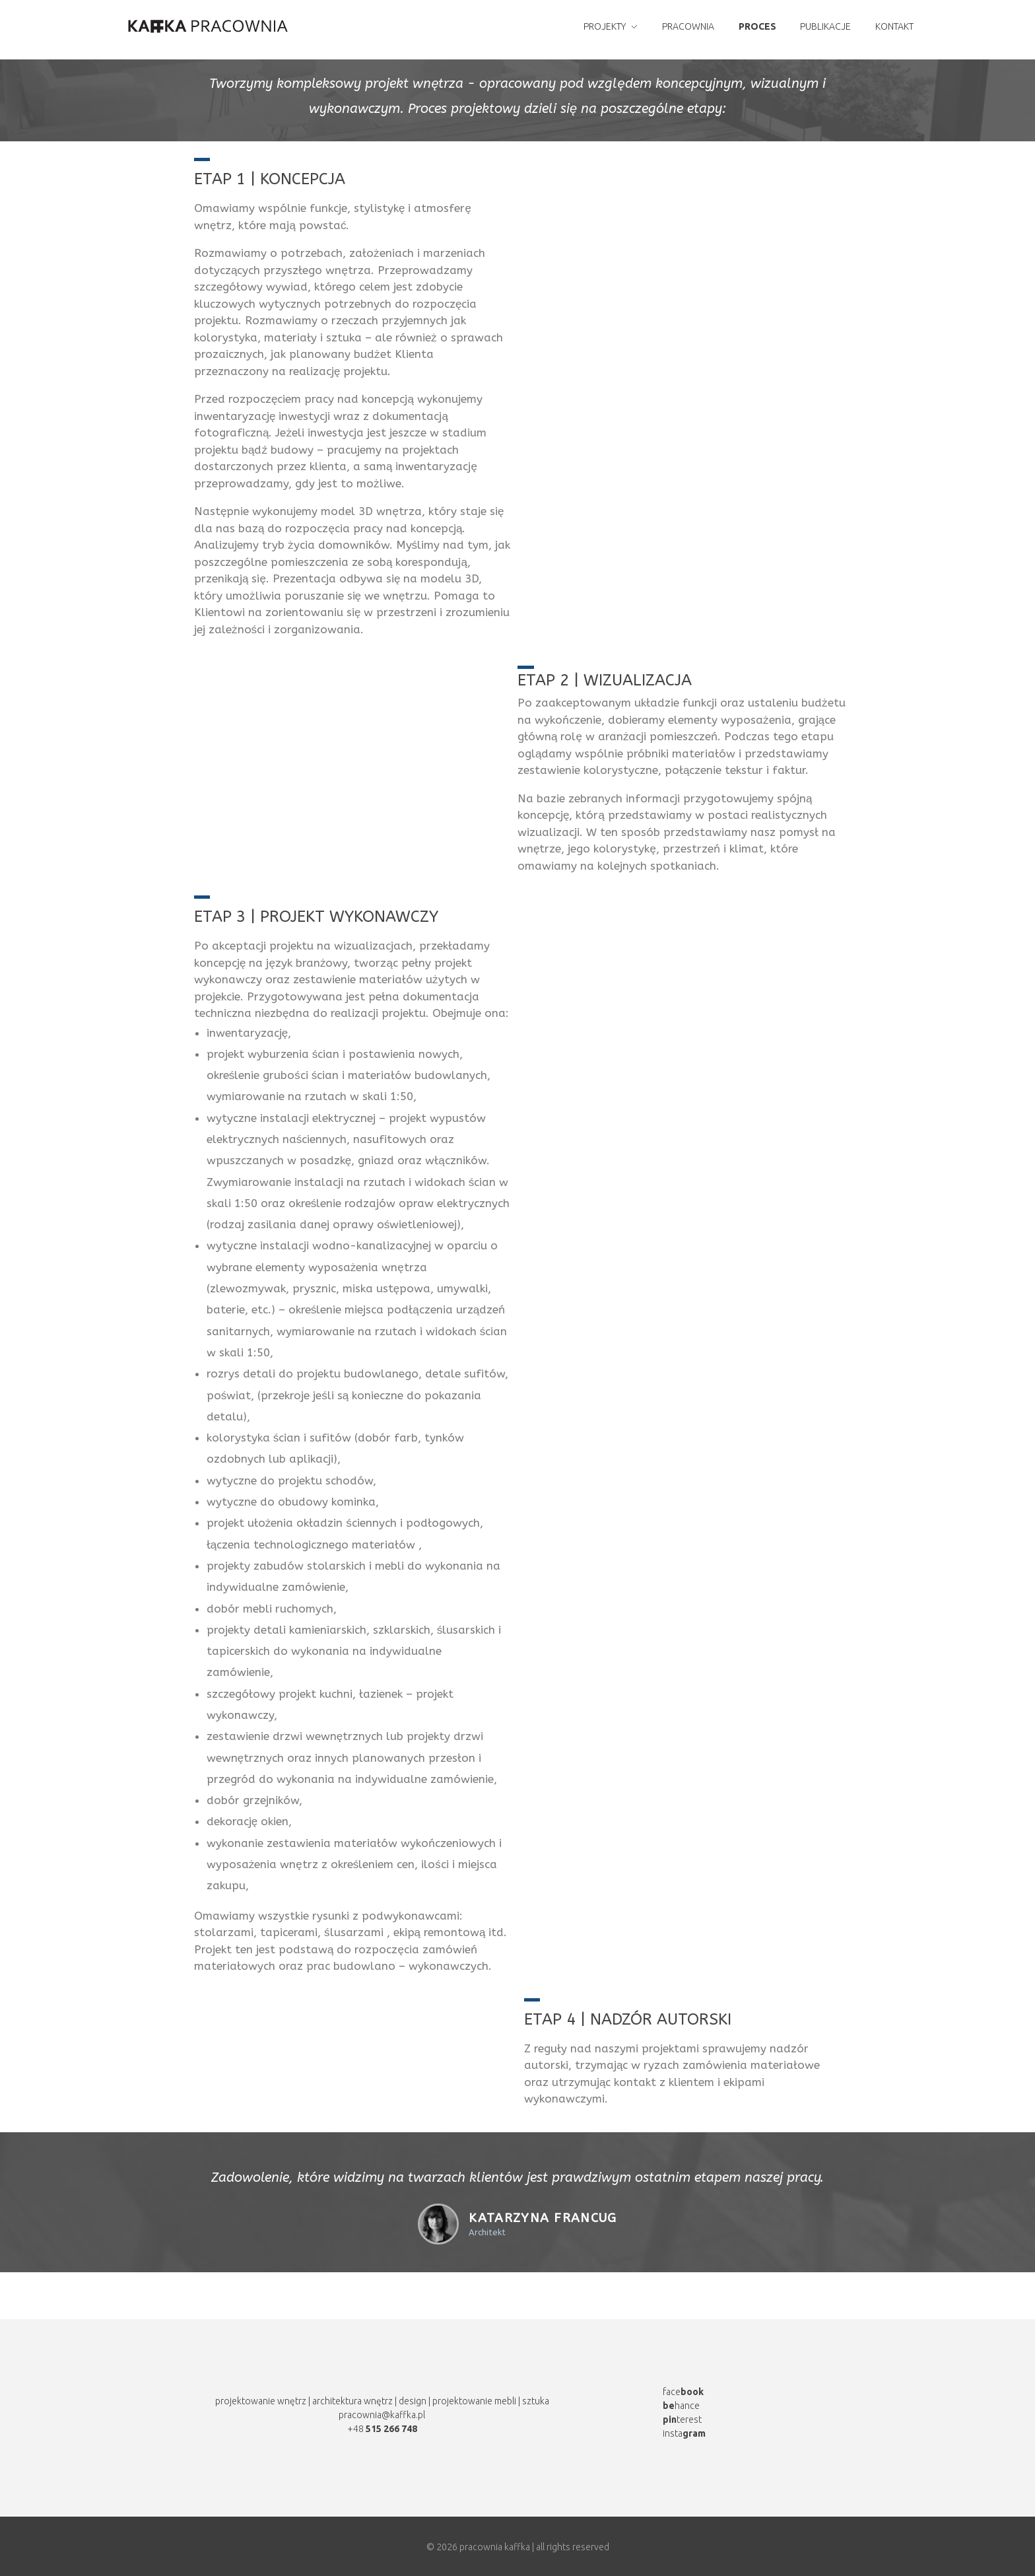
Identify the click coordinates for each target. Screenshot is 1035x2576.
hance (681, 2405)
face (683, 2391)
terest (682, 2419)
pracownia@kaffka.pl (382, 2415)
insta (684, 2433)
